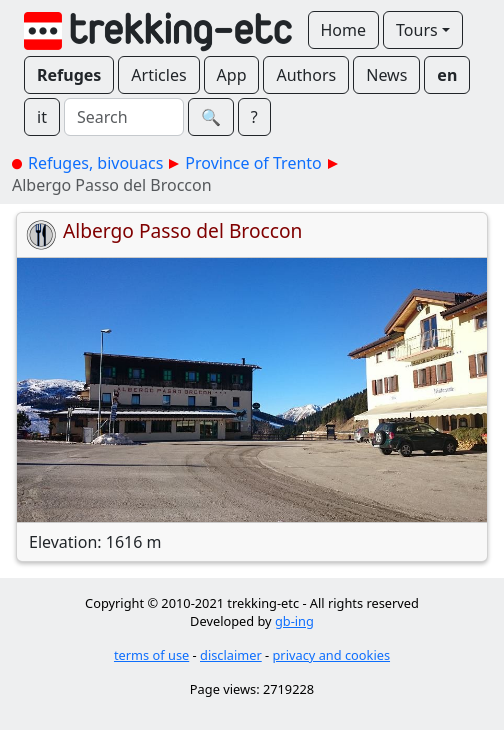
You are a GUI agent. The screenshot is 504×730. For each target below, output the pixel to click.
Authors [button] (306, 75)
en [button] (447, 75)
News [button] (386, 75)
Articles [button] (158, 75)
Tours (417, 30)
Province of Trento (253, 163)
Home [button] (344, 30)
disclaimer (231, 655)
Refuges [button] (69, 75)
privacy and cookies (332, 655)
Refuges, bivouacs (95, 163)
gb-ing (294, 621)
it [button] (42, 117)
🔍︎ (211, 117)
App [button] (232, 75)
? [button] (254, 117)
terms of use (151, 655)
